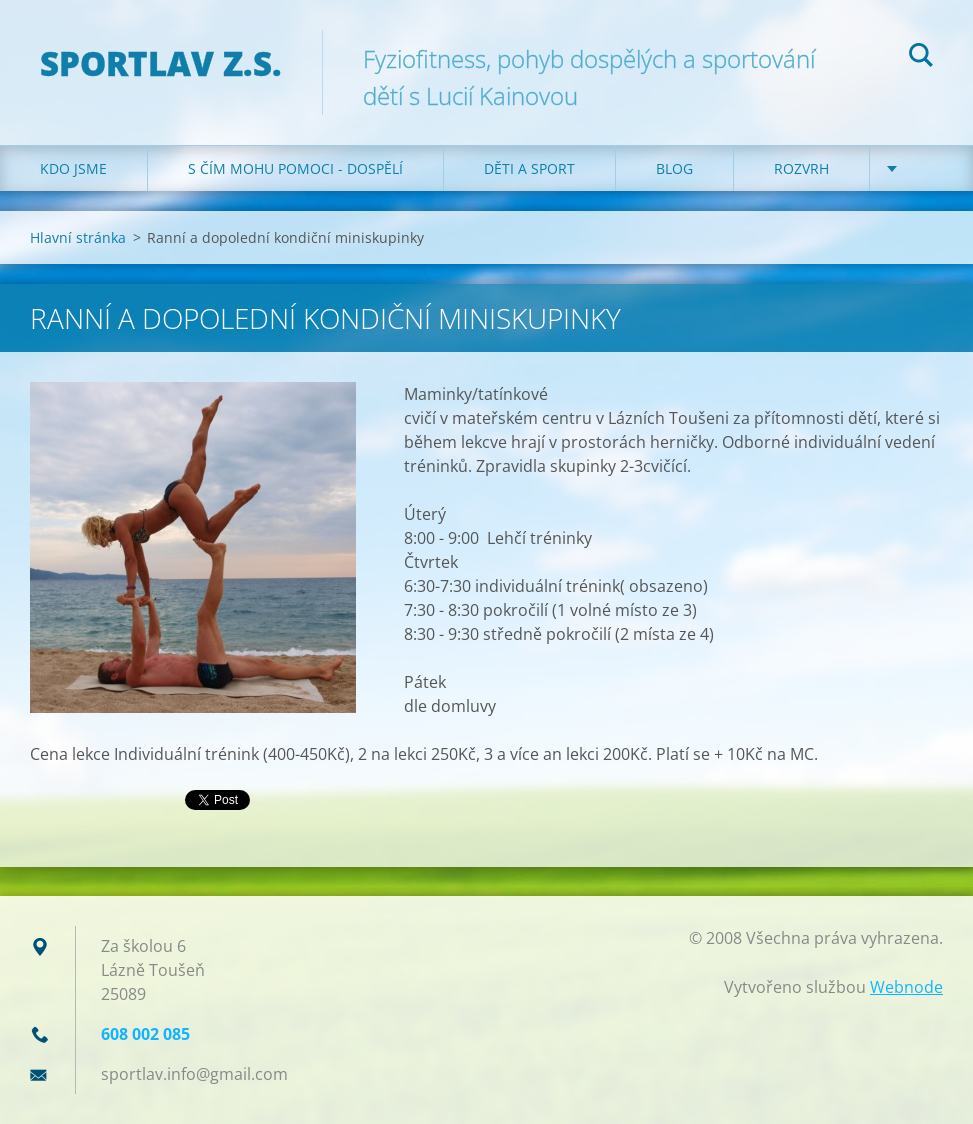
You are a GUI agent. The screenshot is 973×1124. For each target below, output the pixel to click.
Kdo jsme (73, 168)
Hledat (921, 58)
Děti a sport (529, 168)
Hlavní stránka (78, 237)
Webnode (906, 987)
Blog (674, 168)
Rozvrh (801, 168)
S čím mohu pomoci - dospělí (295, 168)
